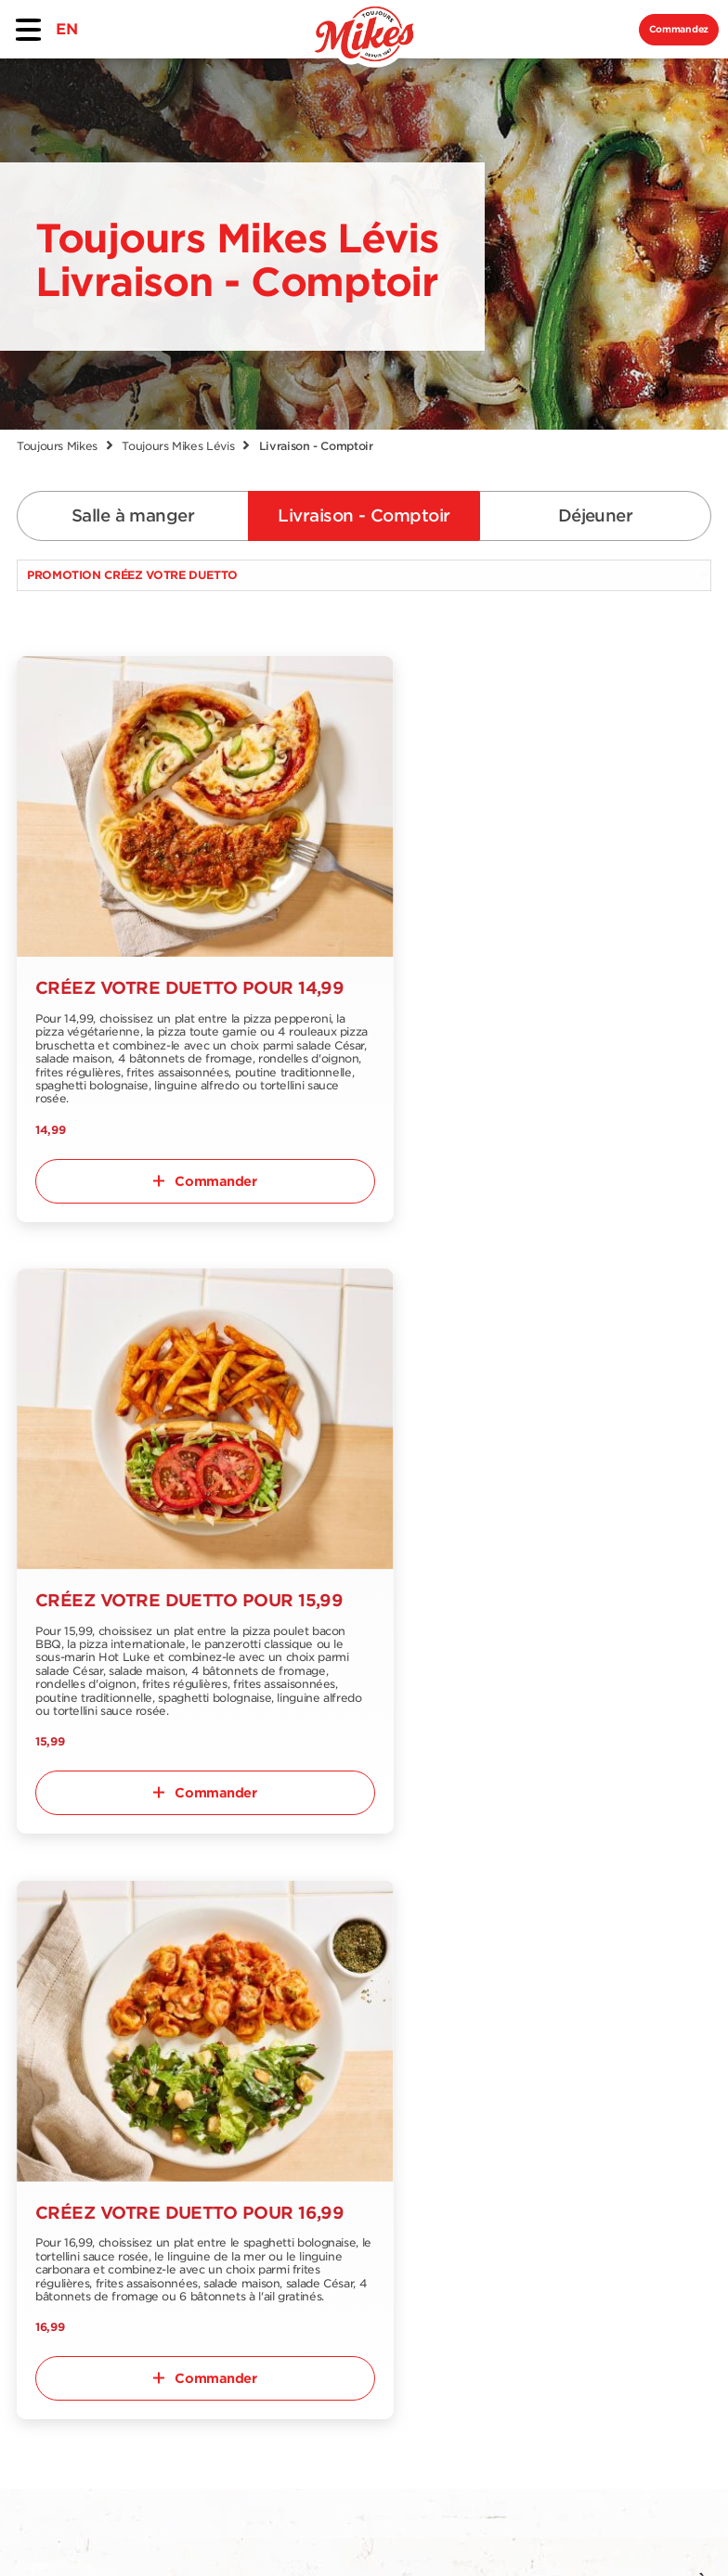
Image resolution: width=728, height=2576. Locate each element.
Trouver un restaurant (189, 2052)
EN (66, 29)
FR (37, 2329)
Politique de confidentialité (473, 2531)
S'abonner (661, 2032)
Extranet (181, 2240)
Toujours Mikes (57, 446)
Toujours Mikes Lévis (178, 446)
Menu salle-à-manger (65, 2052)
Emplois (312, 2073)
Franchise (185, 2209)
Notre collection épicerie (208, 2171)
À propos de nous (196, 2096)
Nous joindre (196, 2134)
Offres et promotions (325, 2036)
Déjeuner (595, 515)
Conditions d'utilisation (238, 2531)
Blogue (308, 2104)
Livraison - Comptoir (363, 515)
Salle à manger (133, 515)
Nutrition (49, 2178)
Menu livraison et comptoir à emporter (70, 2103)
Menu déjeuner (71, 2148)
